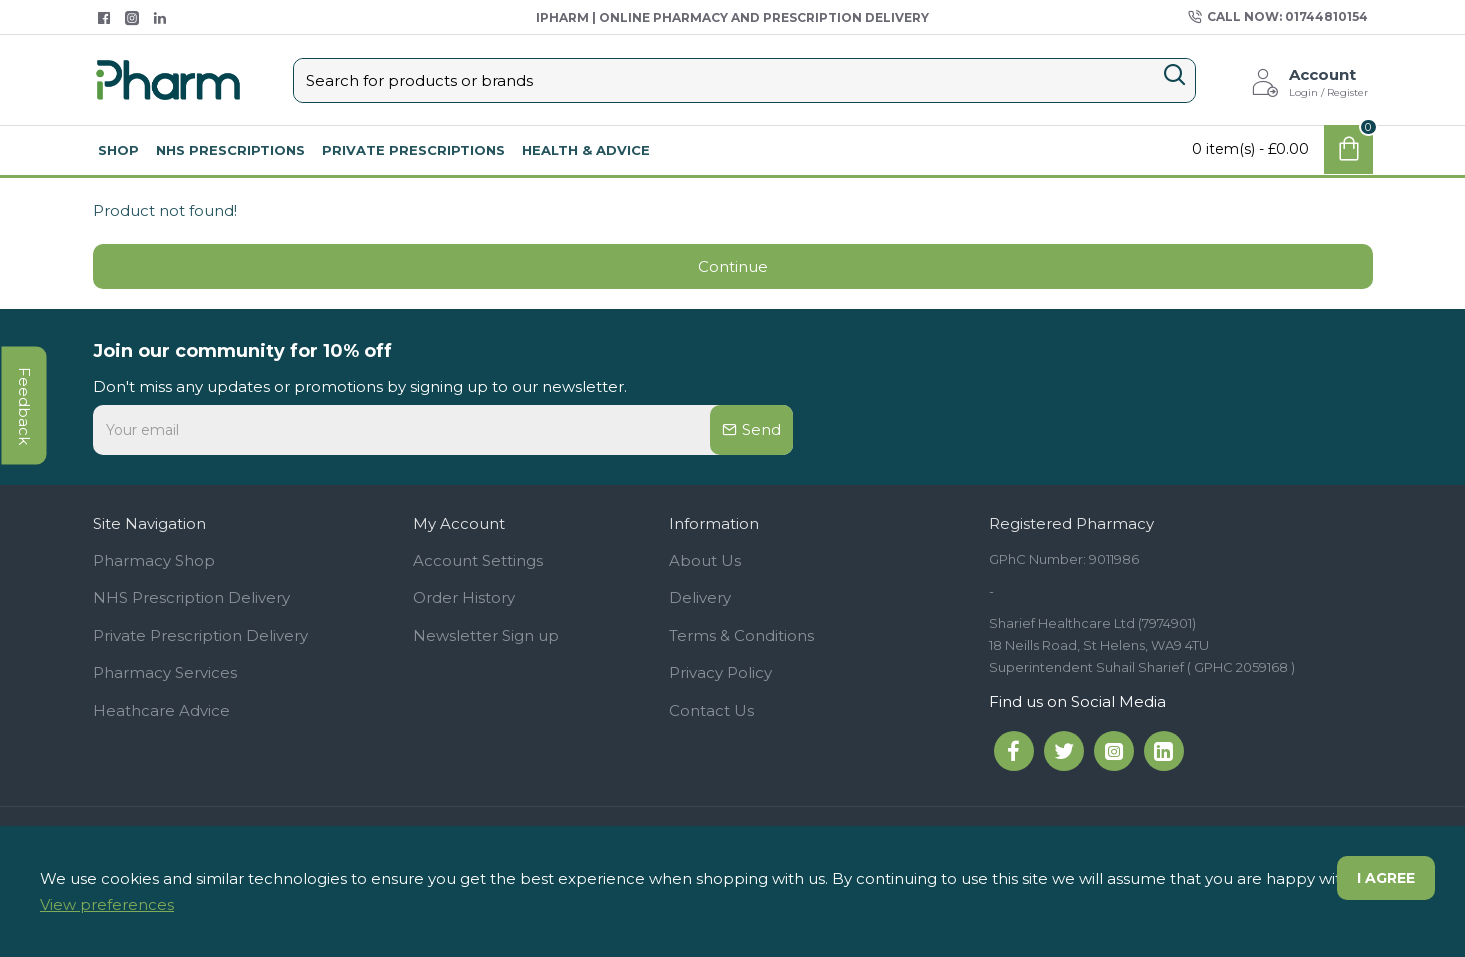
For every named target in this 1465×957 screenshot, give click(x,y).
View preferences (107, 904)
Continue (733, 266)
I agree (1386, 878)
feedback (24, 405)
